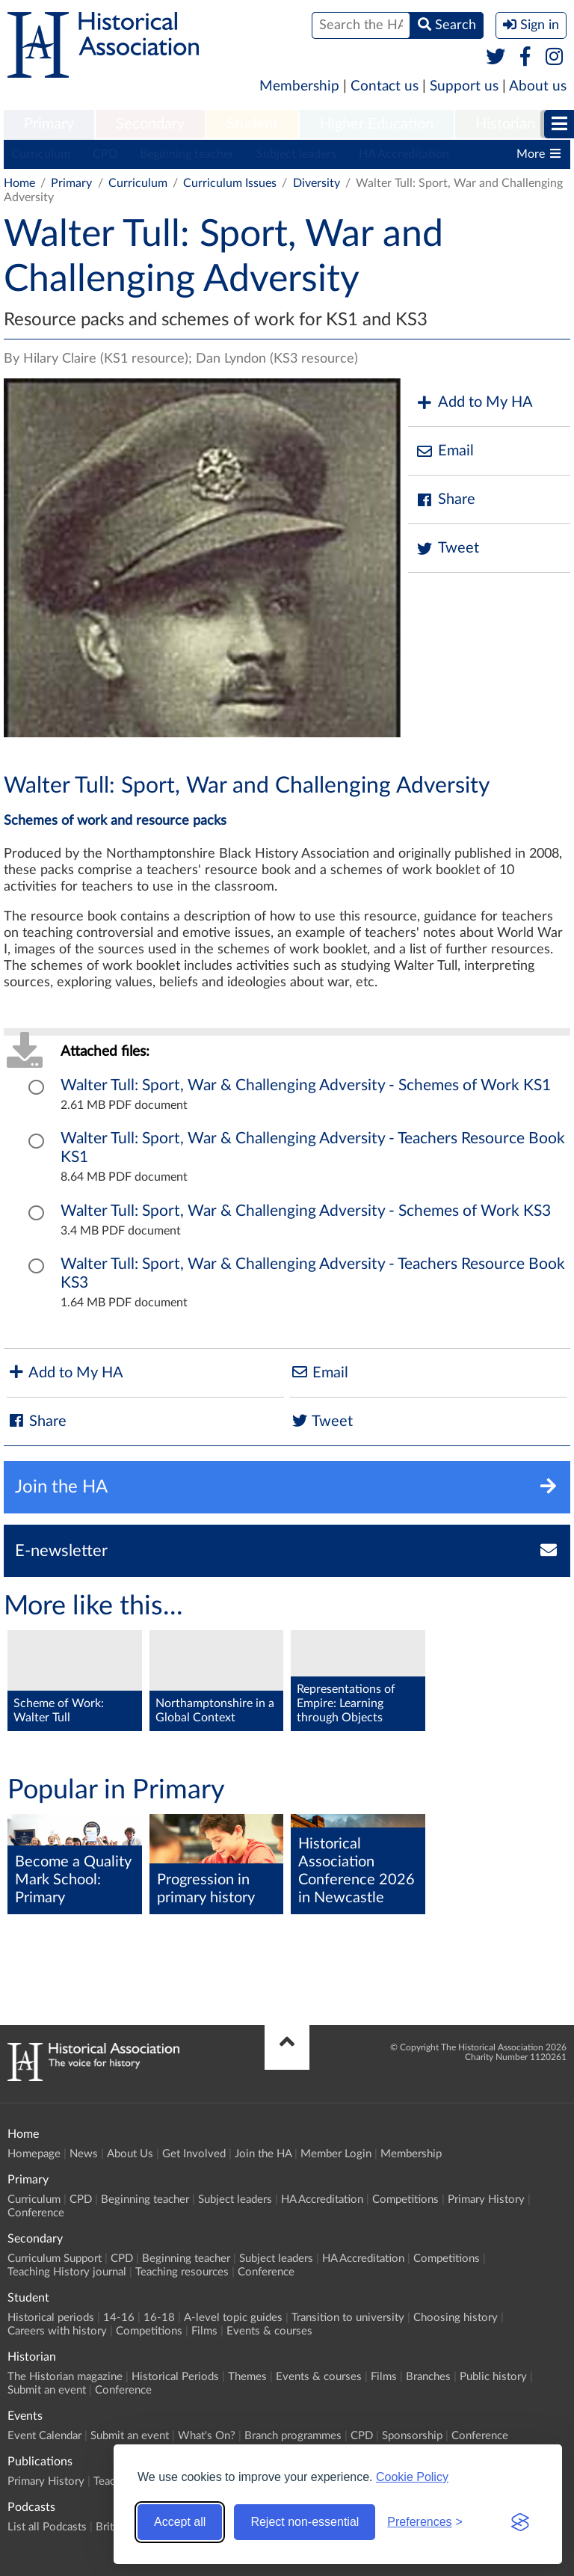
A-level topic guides (233, 2317)
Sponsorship (412, 2435)
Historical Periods (175, 2376)
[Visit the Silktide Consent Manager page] (520, 2522)
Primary (49, 124)
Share (445, 500)
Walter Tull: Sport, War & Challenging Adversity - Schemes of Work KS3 (306, 1211)
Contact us (385, 86)
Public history (493, 2376)
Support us (464, 86)
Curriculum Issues (230, 183)
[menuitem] (49, 125)
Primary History (486, 2199)
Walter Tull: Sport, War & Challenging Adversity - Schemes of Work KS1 (306, 1085)
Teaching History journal (66, 2272)
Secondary (150, 124)
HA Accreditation (404, 154)
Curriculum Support (54, 2258)
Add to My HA (474, 403)
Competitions (405, 2199)
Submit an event (46, 2390)
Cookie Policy (412, 2477)
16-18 (159, 2317)
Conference (35, 2213)
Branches (428, 2376)
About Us (130, 2154)
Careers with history (57, 2331)
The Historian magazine (65, 2376)
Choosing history (455, 2317)
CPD (105, 154)
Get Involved (194, 2154)
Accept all (180, 2521)
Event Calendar (44, 2435)
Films (204, 2331)
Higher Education (376, 124)
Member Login (335, 2154)
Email (445, 451)
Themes (247, 2376)
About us (538, 86)
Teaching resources (182, 2272)
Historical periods (50, 2317)
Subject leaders (296, 154)
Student (252, 124)
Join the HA (263, 2154)
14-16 (119, 2317)
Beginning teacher (187, 154)
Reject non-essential (304, 2521)
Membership (299, 86)
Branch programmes (293, 2435)
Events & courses (269, 2331)
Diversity (316, 183)
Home (19, 183)
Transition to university (347, 2317)
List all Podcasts (47, 2527)
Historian (505, 124)
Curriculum (40, 154)
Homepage (34, 2154)
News (84, 2154)
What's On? (206, 2435)
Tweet (447, 548)
